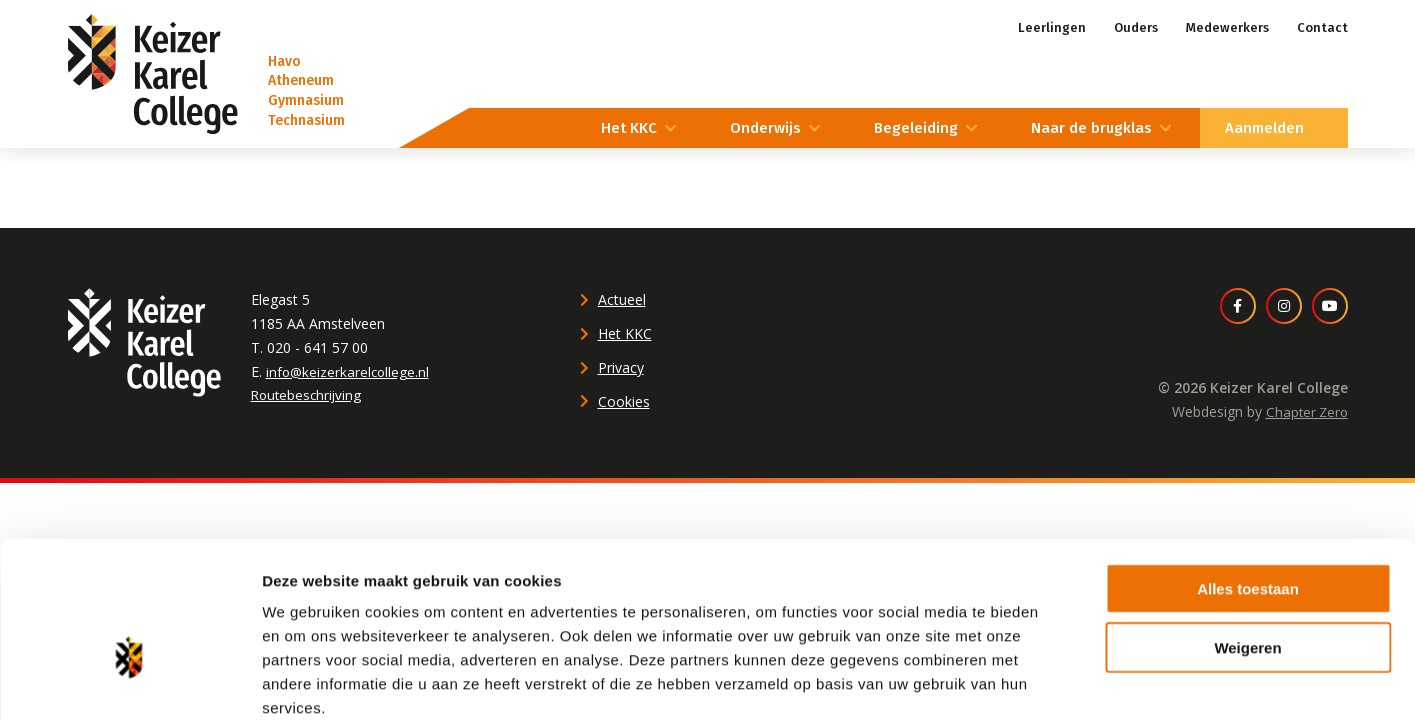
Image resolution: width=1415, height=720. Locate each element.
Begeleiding (916, 128)
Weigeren (1247, 539)
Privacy (621, 367)
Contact (1322, 27)
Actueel (622, 299)
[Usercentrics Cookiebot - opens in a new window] (129, 681)
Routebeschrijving (308, 394)
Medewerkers (1227, 27)
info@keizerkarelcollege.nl (349, 371)
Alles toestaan (1248, 480)
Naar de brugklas (1091, 128)
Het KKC (629, 128)
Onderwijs (765, 128)
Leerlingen (1052, 27)
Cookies (624, 401)
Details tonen (1080, 680)
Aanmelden (1264, 128)
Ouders (1136, 27)
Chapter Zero (1305, 411)
